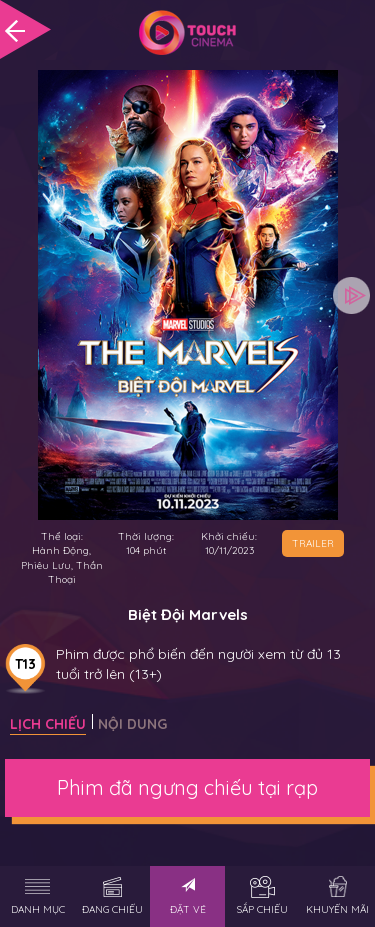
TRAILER (313, 543)
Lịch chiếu (48, 724)
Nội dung (132, 724)
